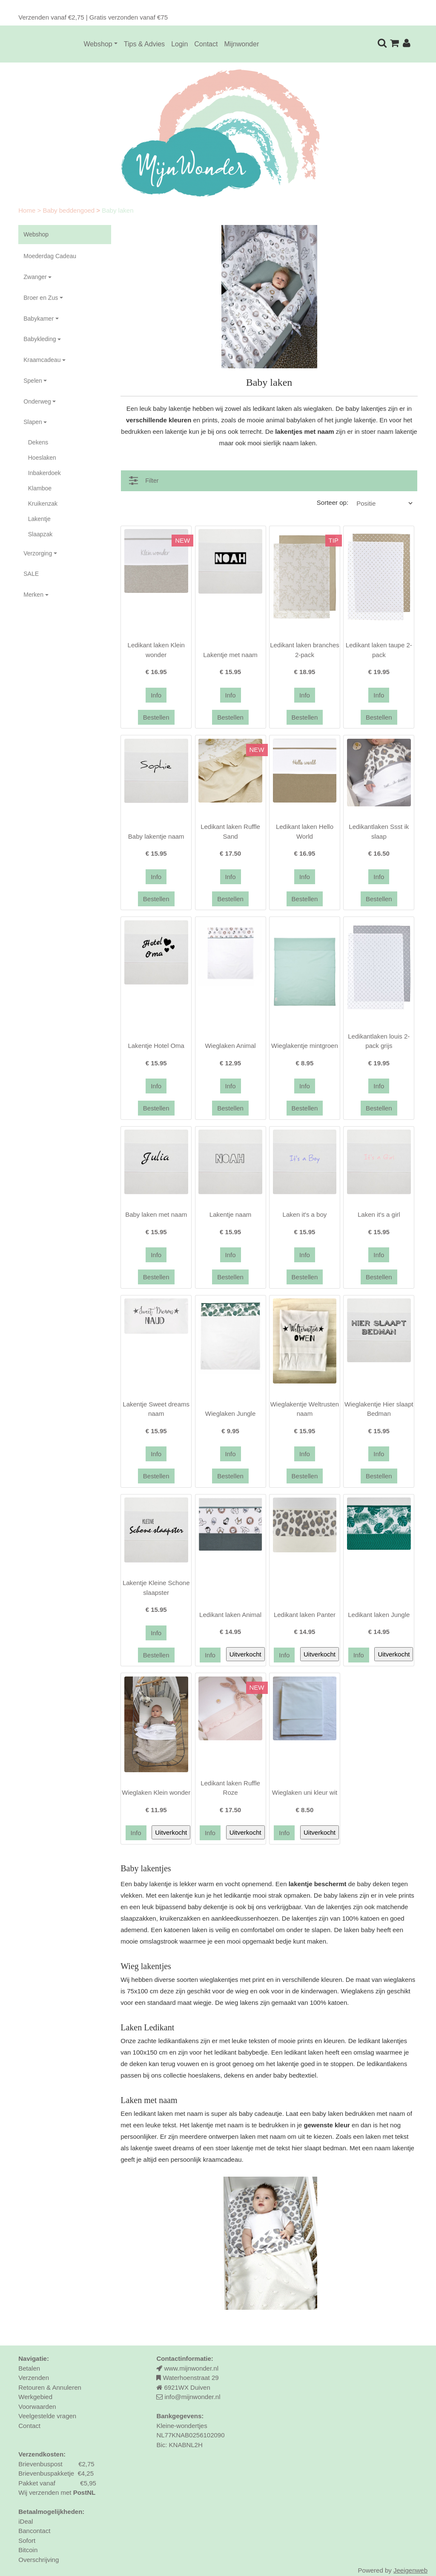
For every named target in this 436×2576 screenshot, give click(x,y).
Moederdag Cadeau (49, 256)
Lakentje (39, 518)
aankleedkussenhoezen (244, 1918)
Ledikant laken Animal (230, 1614)
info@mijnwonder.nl (192, 2396)
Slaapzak (40, 534)
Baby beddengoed (69, 210)
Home (27, 210)
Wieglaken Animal (230, 1045)
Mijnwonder (241, 44)
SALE (31, 573)
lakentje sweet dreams (162, 2148)
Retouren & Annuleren (49, 2387)
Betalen (29, 2368)
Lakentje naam (230, 1214)
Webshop (97, 44)
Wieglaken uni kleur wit (304, 1792)
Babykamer (38, 318)
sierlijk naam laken (289, 443)
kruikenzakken (180, 1918)
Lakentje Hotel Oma (156, 1045)
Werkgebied (35, 2396)
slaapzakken (138, 1918)
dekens (234, 2075)
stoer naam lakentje (389, 431)
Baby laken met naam (156, 1214)
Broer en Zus (40, 297)
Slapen (32, 421)
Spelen (32, 380)
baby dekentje (207, 1906)
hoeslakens (204, 2075)
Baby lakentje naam (156, 836)
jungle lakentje (355, 420)
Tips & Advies (144, 44)
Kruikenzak (42, 503)
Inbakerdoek (44, 473)
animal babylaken (291, 420)
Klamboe (40, 488)
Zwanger (34, 276)
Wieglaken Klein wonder (156, 1792)
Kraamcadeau (41, 359)
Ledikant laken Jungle (379, 1614)
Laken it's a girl (379, 1214)
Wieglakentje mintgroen (304, 1045)
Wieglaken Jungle (230, 1413)
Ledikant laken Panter (305, 1614)
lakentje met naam (217, 2125)
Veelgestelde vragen (47, 2415)
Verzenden (33, 2377)
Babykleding (39, 339)
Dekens (38, 442)
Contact (206, 44)
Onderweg (37, 401)
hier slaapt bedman (319, 2148)
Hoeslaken (42, 457)
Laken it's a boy (305, 1214)
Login (179, 44)
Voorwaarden (37, 2406)
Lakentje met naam (230, 654)
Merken (33, 594)
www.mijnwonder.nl (191, 2368)
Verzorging (37, 553)
